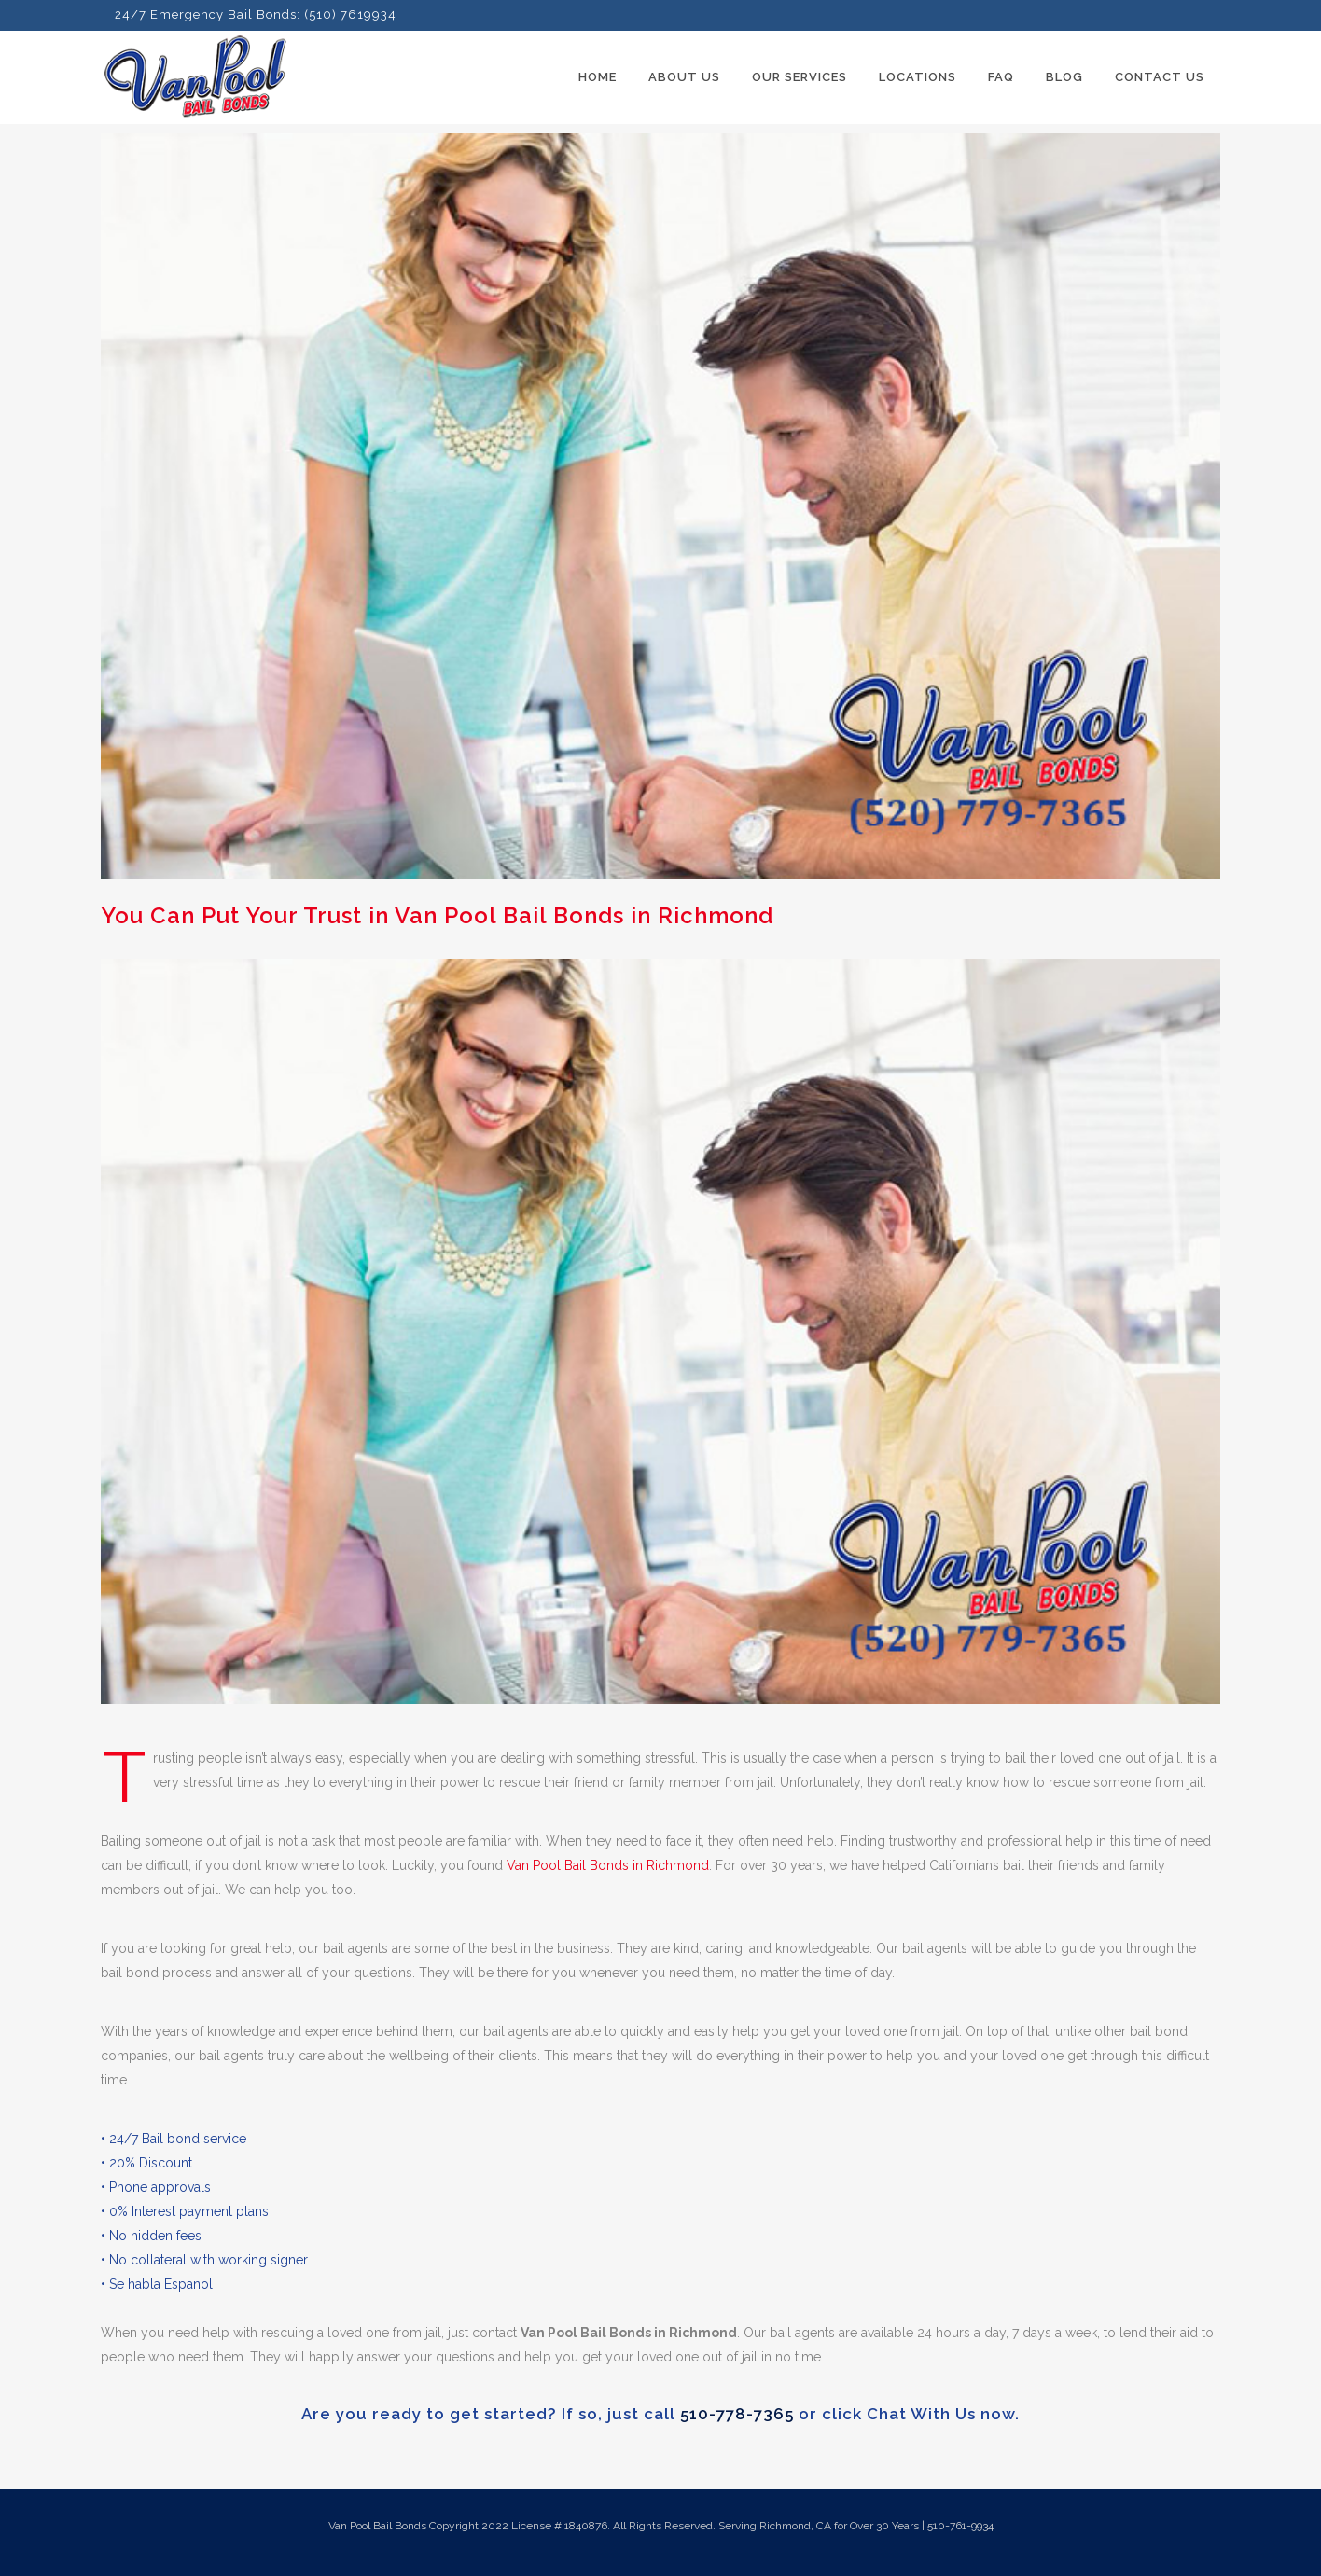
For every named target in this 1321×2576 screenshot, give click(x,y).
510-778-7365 (737, 2413)
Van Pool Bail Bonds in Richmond (608, 1865)
